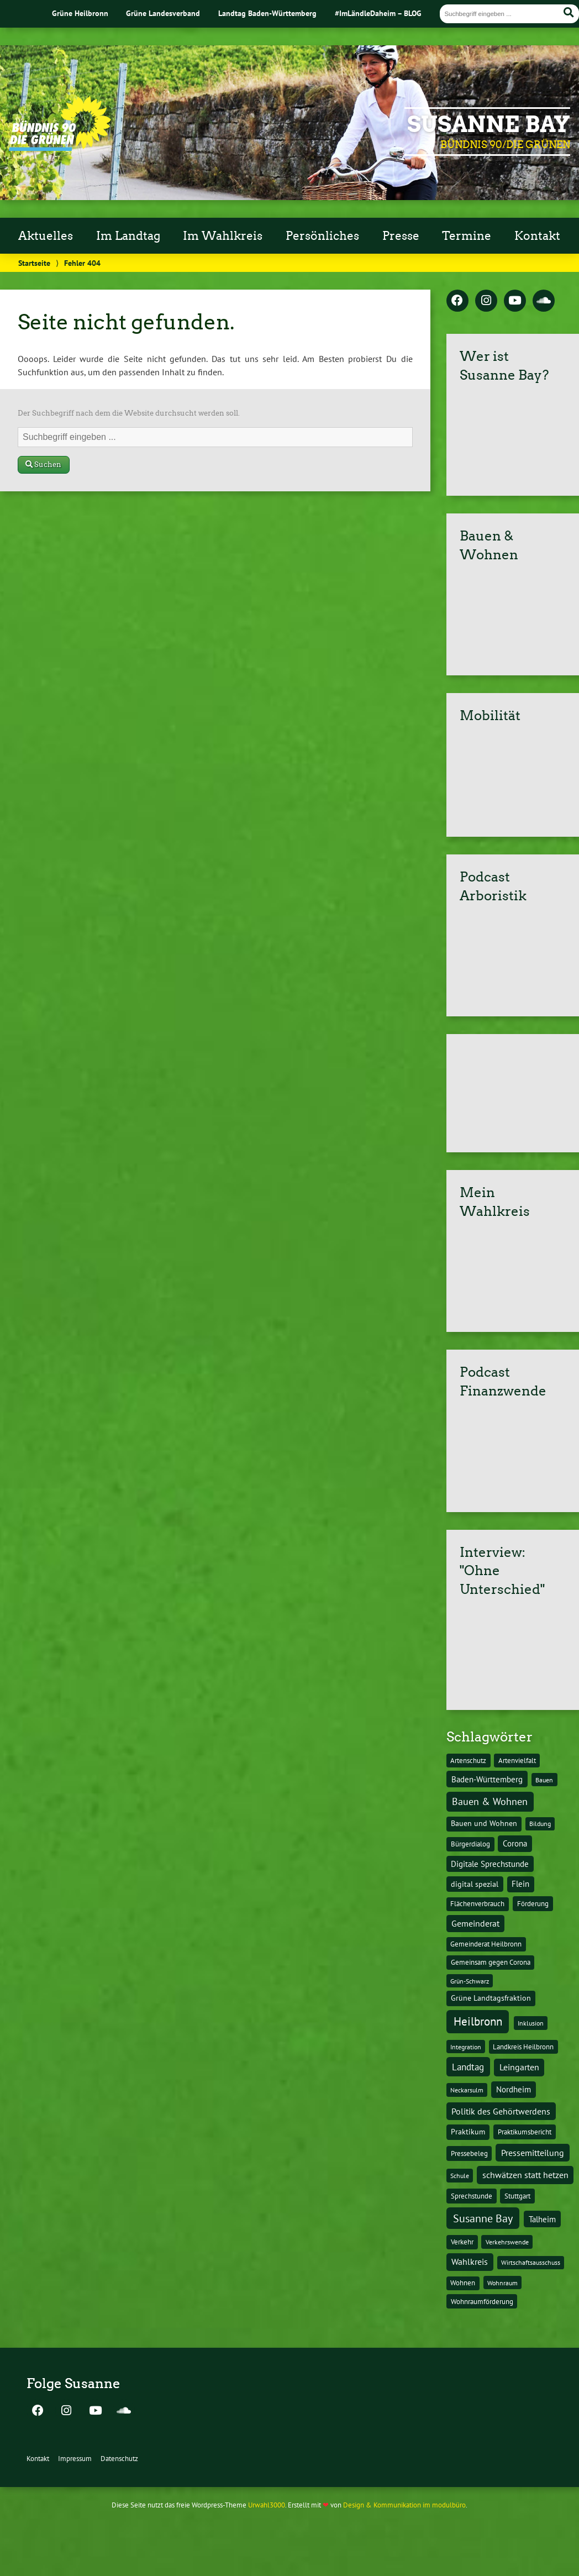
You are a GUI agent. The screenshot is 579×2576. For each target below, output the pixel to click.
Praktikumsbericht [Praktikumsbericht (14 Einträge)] (524, 2132)
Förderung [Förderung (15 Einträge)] (533, 1903)
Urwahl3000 (266, 2505)
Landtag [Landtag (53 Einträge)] (468, 2066)
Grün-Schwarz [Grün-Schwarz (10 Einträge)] (469, 1980)
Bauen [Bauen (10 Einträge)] (544, 1779)
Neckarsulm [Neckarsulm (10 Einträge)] (466, 2089)
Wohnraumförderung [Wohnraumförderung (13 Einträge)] (482, 2301)
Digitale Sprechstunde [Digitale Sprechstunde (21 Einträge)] (490, 1864)
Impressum (75, 2458)
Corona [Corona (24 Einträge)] (515, 1843)
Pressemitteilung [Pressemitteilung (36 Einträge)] (532, 2152)
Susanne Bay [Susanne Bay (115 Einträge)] (483, 2218)
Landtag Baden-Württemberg (267, 13)
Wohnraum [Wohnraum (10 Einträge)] (502, 2282)
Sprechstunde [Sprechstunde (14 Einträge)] (471, 2196)
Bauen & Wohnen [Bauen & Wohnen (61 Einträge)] (490, 1801)
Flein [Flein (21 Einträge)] (520, 1884)
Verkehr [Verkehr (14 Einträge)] (462, 2242)
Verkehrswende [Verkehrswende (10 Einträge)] (507, 2241)
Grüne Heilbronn (80, 13)
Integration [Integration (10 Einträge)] (465, 2046)
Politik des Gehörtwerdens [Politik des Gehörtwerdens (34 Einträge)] (500, 2111)
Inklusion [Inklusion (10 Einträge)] (531, 2022)
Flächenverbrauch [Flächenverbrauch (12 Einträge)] (477, 1903)
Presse (400, 236)
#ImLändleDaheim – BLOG (378, 13)
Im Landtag (128, 236)
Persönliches (322, 236)
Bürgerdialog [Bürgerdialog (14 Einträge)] (470, 1844)
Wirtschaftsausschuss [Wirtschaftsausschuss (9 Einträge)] (530, 2262)
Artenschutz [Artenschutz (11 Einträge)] (468, 1760)
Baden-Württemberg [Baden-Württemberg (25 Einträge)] (487, 1779)
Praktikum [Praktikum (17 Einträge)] (468, 2132)
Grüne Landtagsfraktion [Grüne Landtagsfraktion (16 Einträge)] (491, 1998)
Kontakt (537, 236)
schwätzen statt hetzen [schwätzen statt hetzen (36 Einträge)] (525, 2174)
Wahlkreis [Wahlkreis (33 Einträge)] (469, 2261)
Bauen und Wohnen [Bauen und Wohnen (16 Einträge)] (484, 1823)
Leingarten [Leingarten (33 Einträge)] (519, 2067)
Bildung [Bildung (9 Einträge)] (540, 1823)
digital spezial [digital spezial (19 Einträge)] (474, 1884)
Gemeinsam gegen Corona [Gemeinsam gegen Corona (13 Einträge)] (490, 1962)
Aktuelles (45, 236)
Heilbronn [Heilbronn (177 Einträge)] (478, 2021)
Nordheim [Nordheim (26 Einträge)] (513, 2089)
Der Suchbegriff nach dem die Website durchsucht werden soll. (129, 413)
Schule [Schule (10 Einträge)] (459, 2175)
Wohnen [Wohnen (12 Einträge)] (462, 2283)
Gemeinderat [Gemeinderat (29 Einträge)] (475, 1923)
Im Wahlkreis (222, 236)
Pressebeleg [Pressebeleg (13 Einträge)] (469, 2153)
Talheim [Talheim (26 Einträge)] (542, 2219)
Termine (466, 236)
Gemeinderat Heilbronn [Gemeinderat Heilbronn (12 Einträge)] (486, 1944)
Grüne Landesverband (163, 13)
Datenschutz (119, 2458)
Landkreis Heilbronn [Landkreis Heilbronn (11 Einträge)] (523, 2046)
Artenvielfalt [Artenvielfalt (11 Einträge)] (517, 1760)
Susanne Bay (488, 124)
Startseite (34, 263)
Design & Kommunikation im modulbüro (404, 2505)
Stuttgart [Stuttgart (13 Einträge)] (517, 2196)
